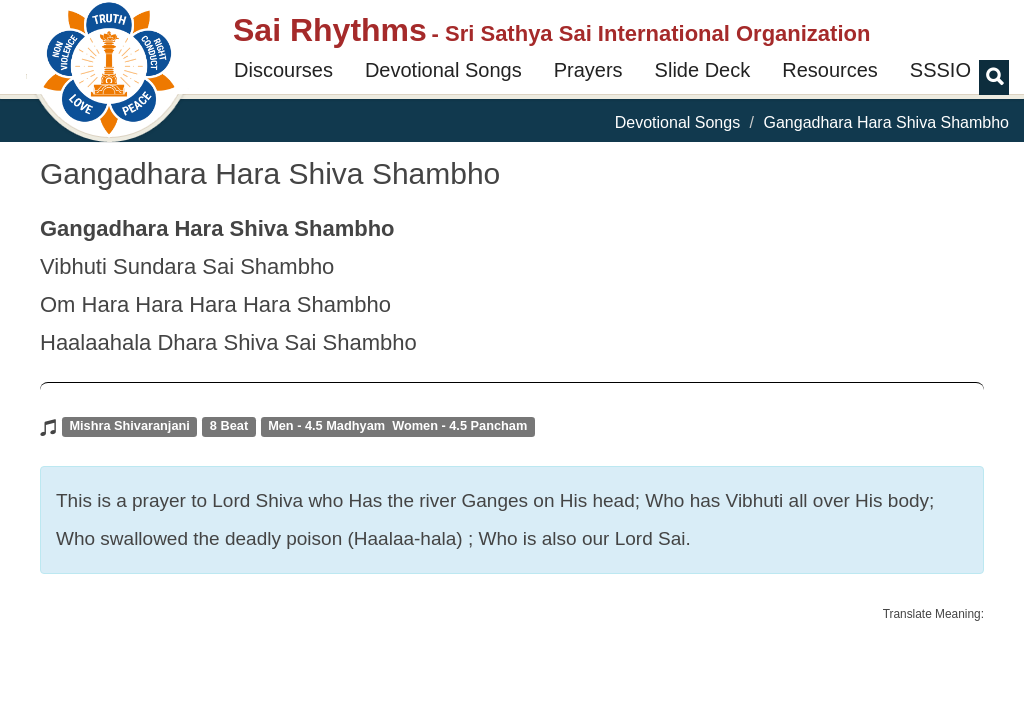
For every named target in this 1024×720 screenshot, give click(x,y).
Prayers (588, 70)
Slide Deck (703, 70)
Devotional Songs (443, 70)
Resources (830, 70)
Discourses (283, 70)
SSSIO (940, 70)
